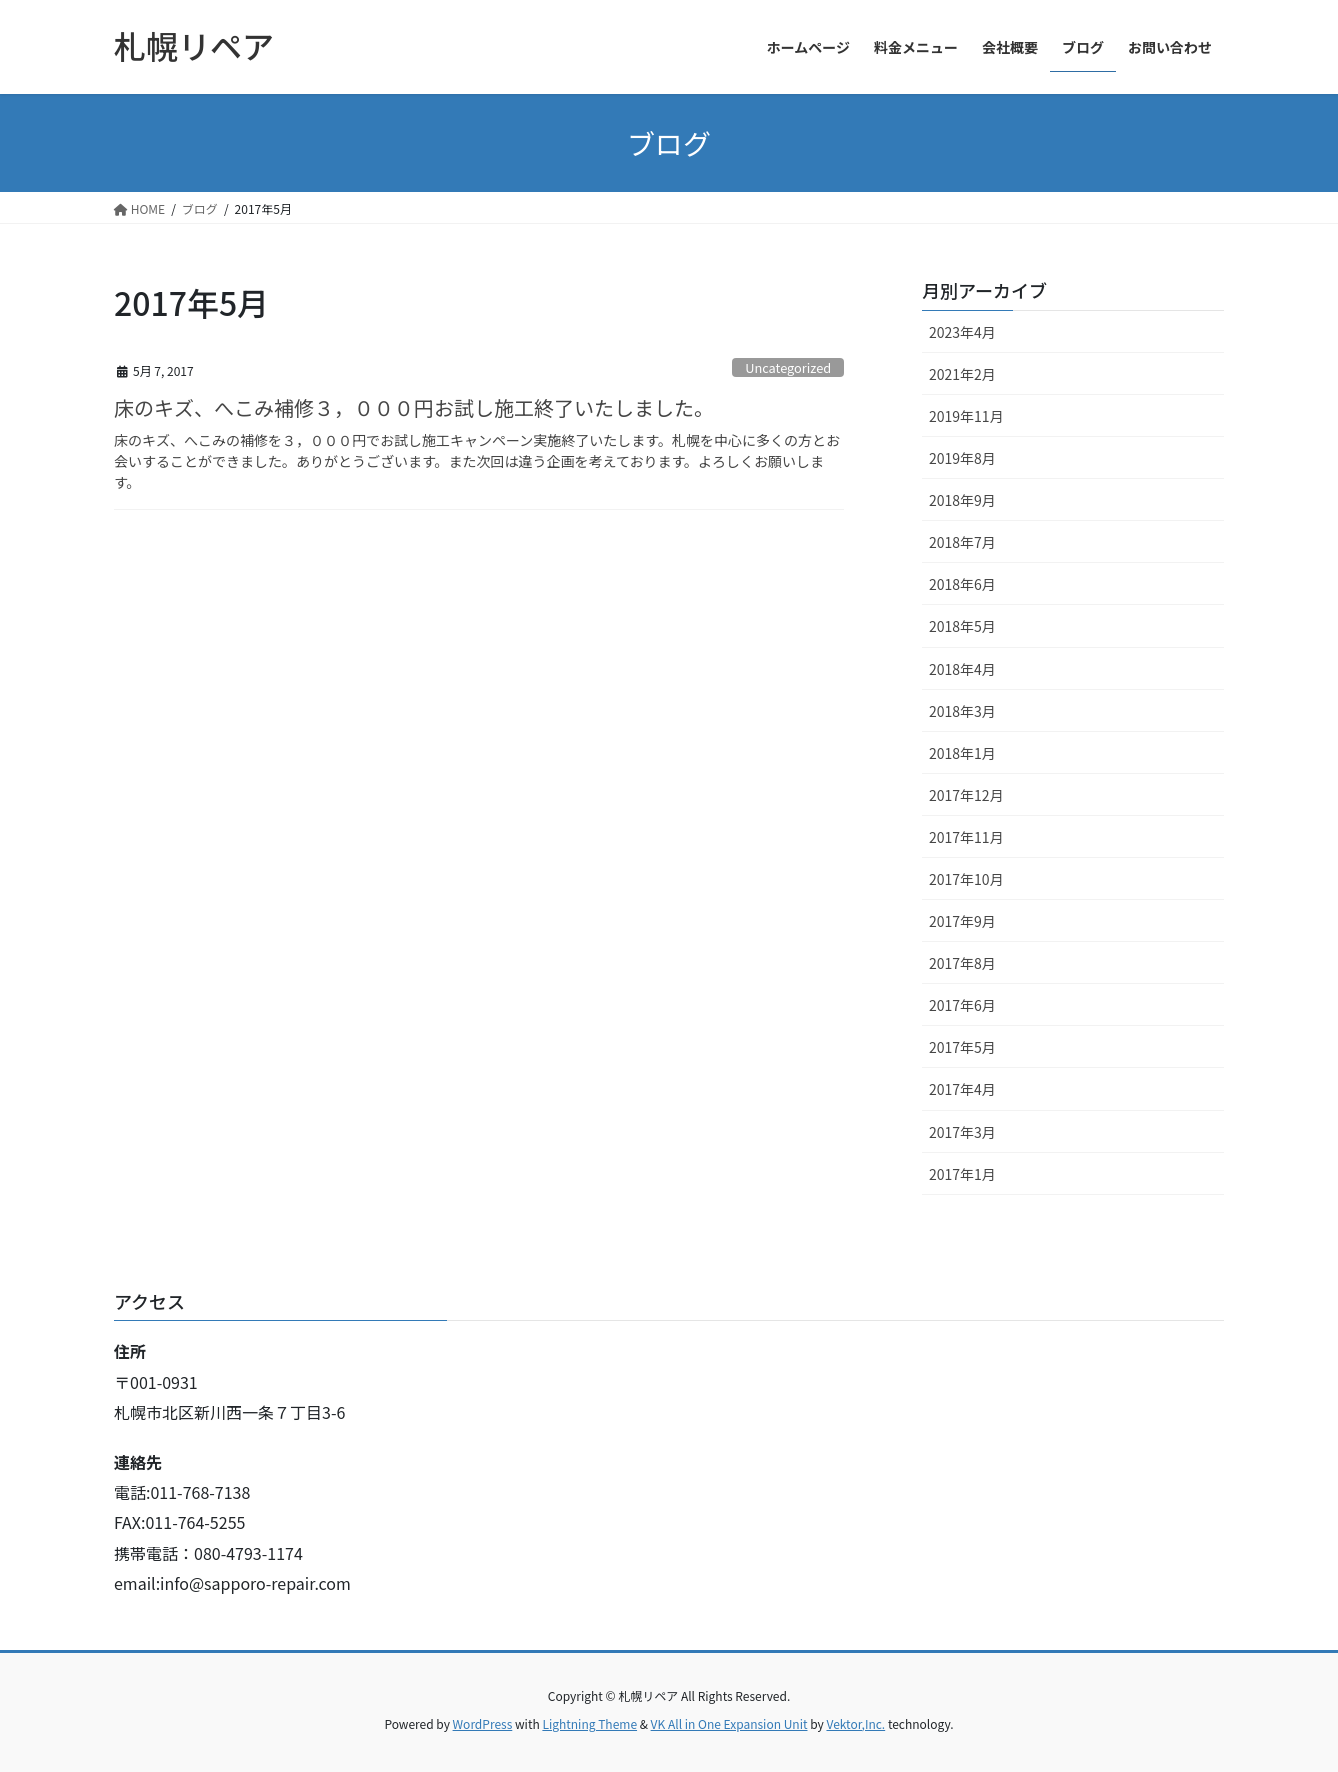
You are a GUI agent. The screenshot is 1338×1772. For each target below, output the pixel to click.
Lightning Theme (589, 1723)
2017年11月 (966, 837)
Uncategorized (788, 367)
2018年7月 (962, 542)
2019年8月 (962, 458)
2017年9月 (962, 921)
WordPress (483, 1723)
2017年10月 (966, 879)
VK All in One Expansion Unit (729, 1723)
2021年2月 (962, 374)
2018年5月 (962, 626)
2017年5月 (962, 1047)
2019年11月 (966, 416)
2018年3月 (962, 711)
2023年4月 (962, 332)
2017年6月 (962, 1005)
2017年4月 (962, 1089)
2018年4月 (962, 669)
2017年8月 (962, 963)
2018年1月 (962, 753)
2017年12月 (966, 795)
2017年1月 (962, 1174)
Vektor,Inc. (855, 1723)
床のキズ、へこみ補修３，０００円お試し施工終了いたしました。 (414, 407)
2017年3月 (962, 1132)
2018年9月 (962, 500)
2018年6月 (962, 584)
